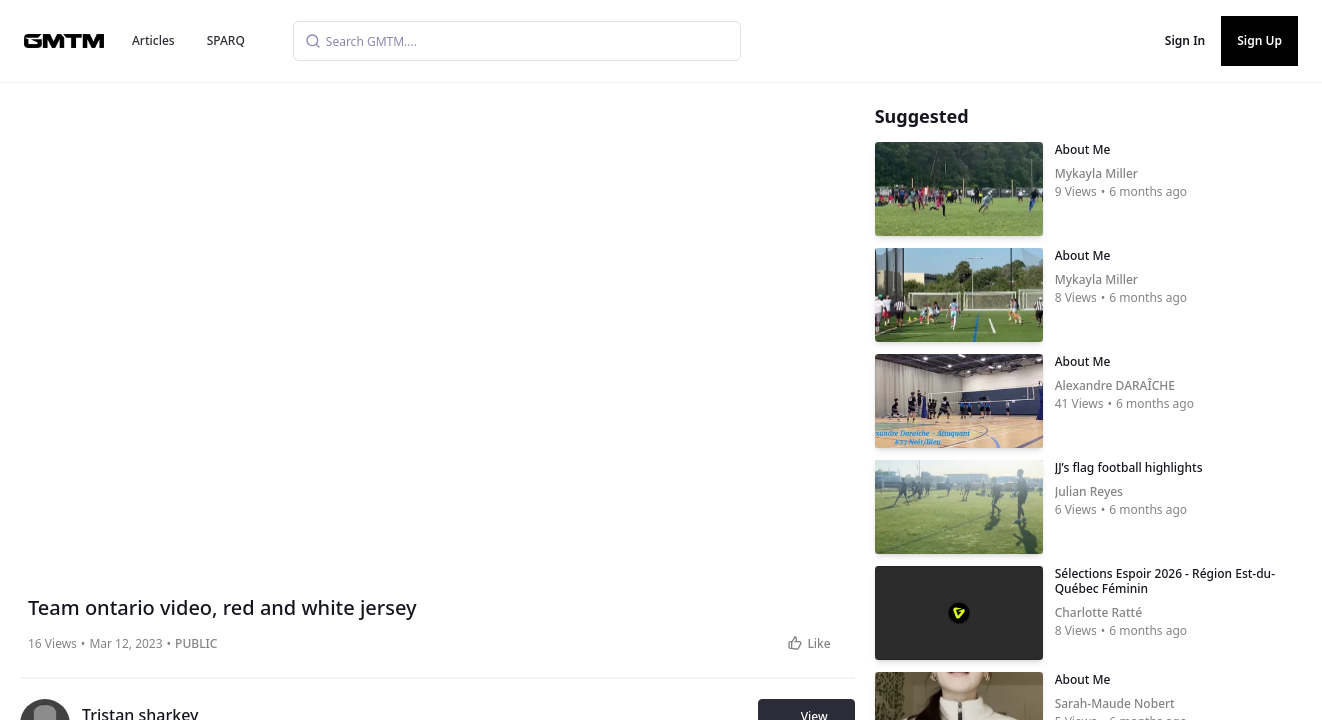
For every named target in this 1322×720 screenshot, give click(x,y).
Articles (153, 40)
